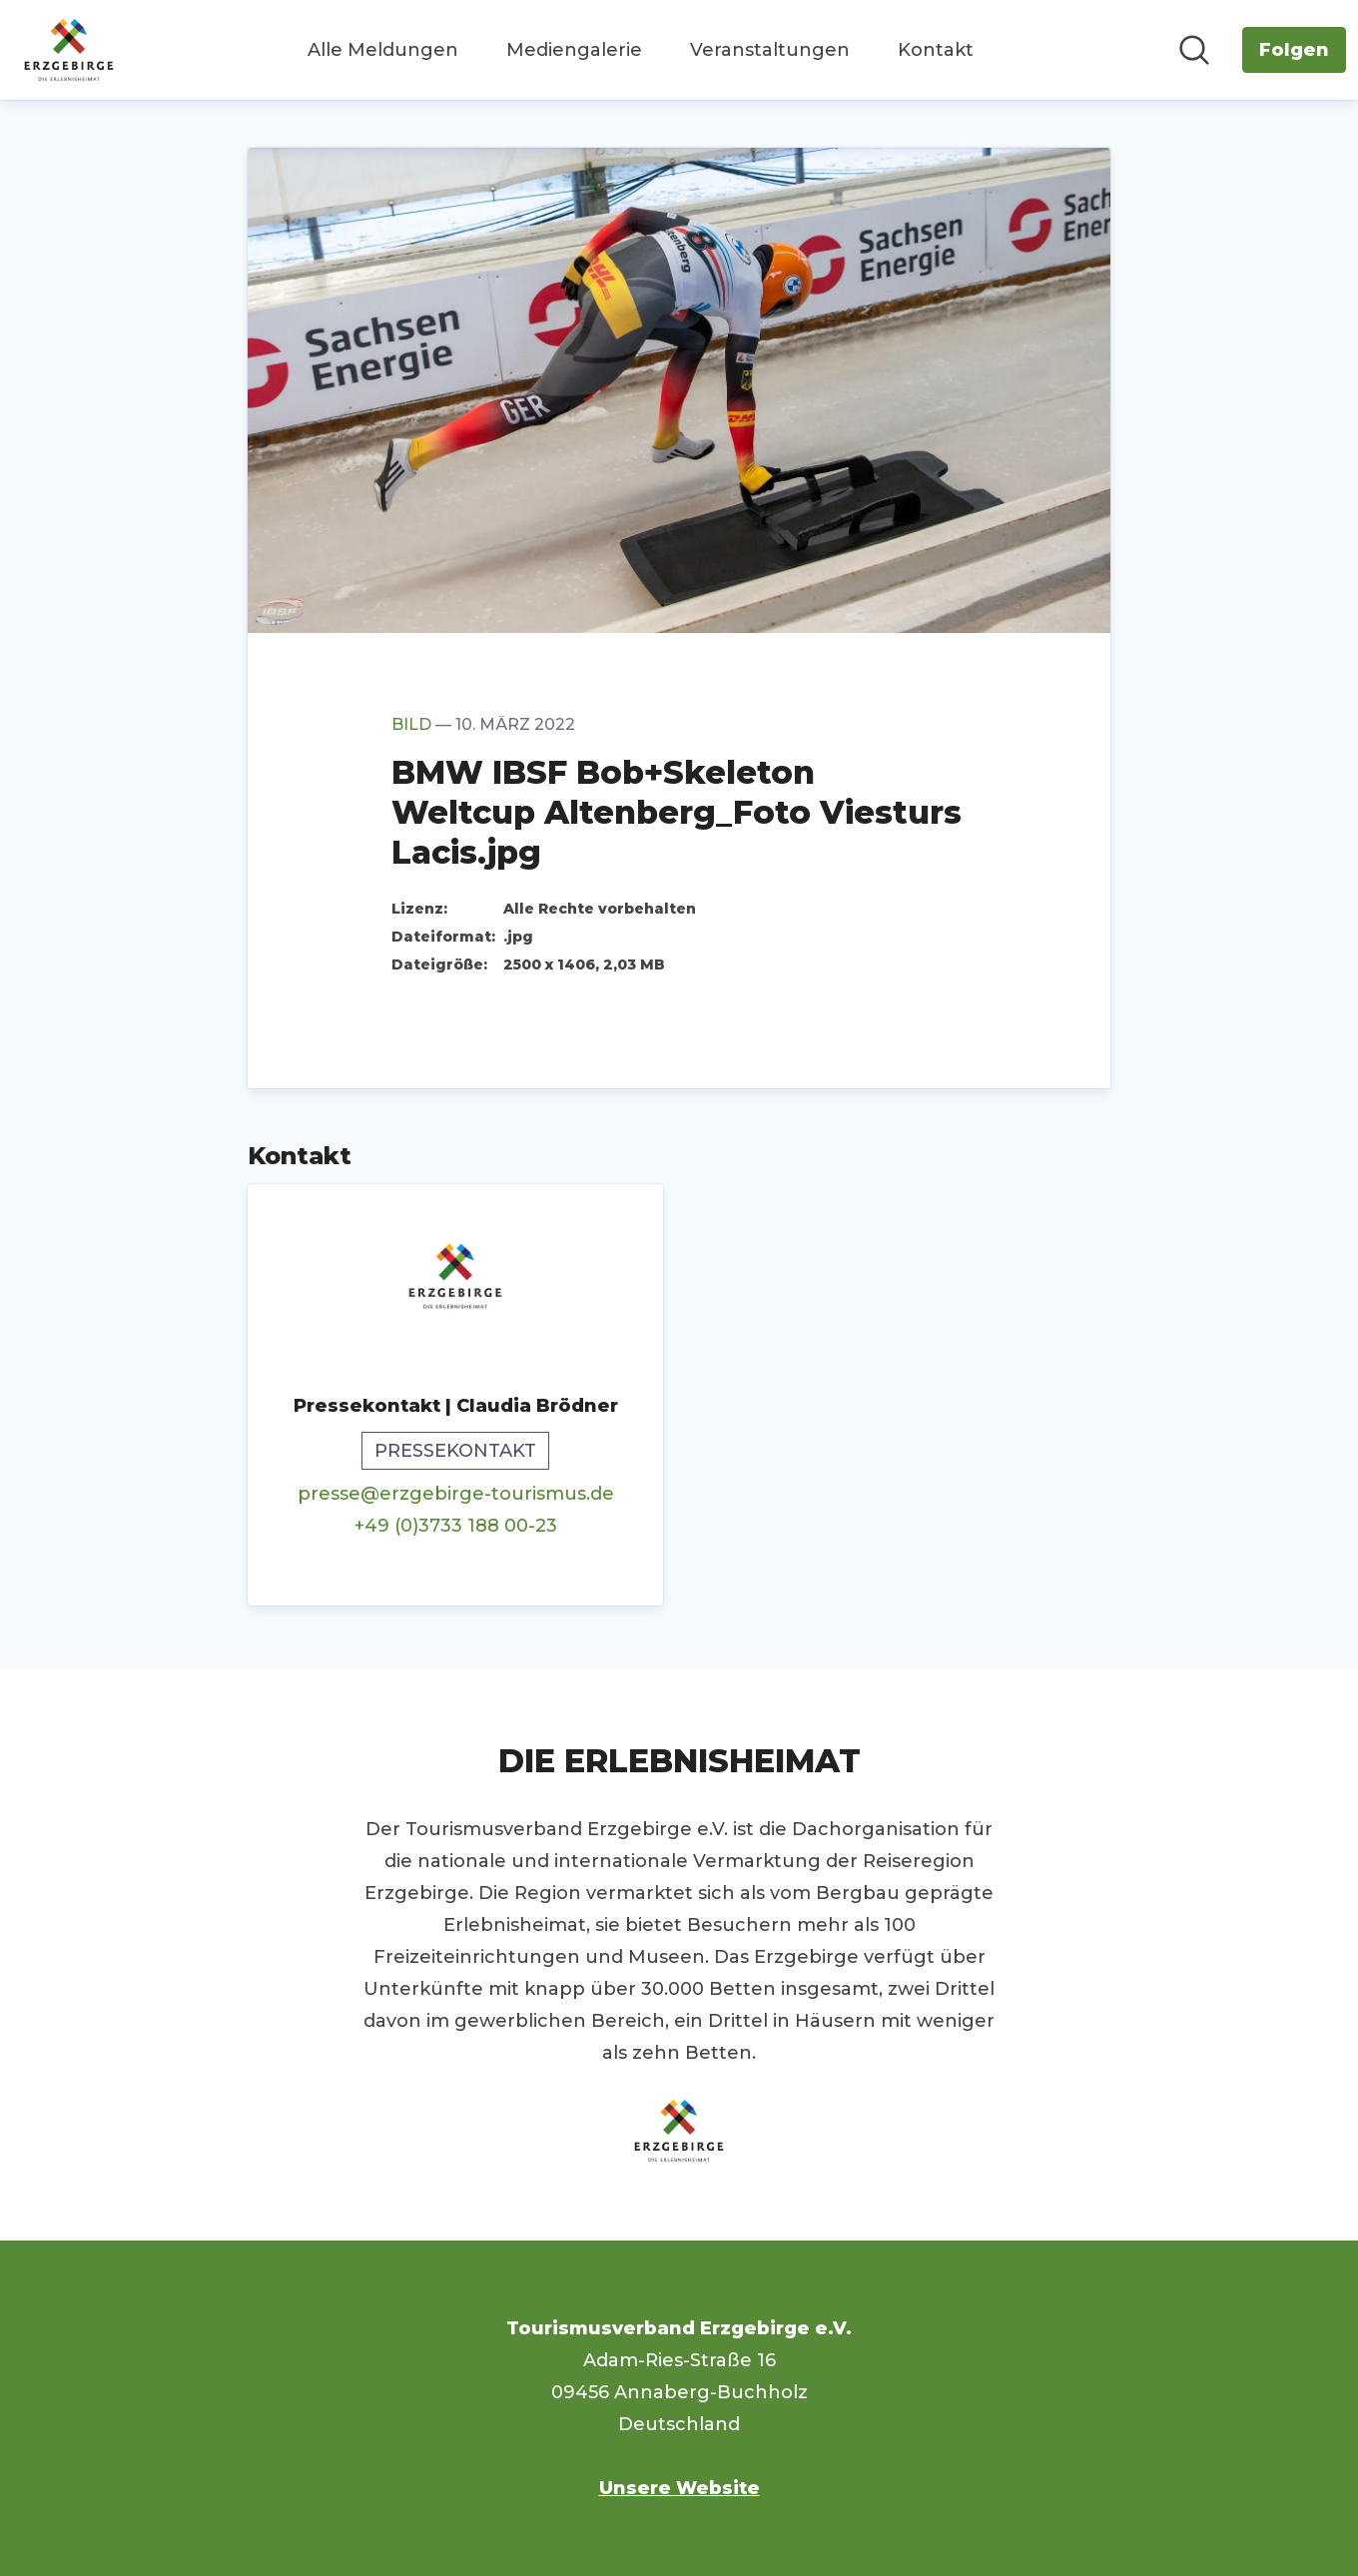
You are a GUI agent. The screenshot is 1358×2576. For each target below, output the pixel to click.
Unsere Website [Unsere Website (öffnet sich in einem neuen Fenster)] (679, 2488)
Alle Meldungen (383, 50)
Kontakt (936, 50)
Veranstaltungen (770, 50)
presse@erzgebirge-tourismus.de (456, 1494)
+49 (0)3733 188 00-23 (455, 1526)
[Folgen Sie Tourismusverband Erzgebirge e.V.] (1294, 50)
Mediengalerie (574, 50)
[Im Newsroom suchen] (1194, 50)
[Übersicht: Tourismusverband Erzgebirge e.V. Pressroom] (69, 50)
